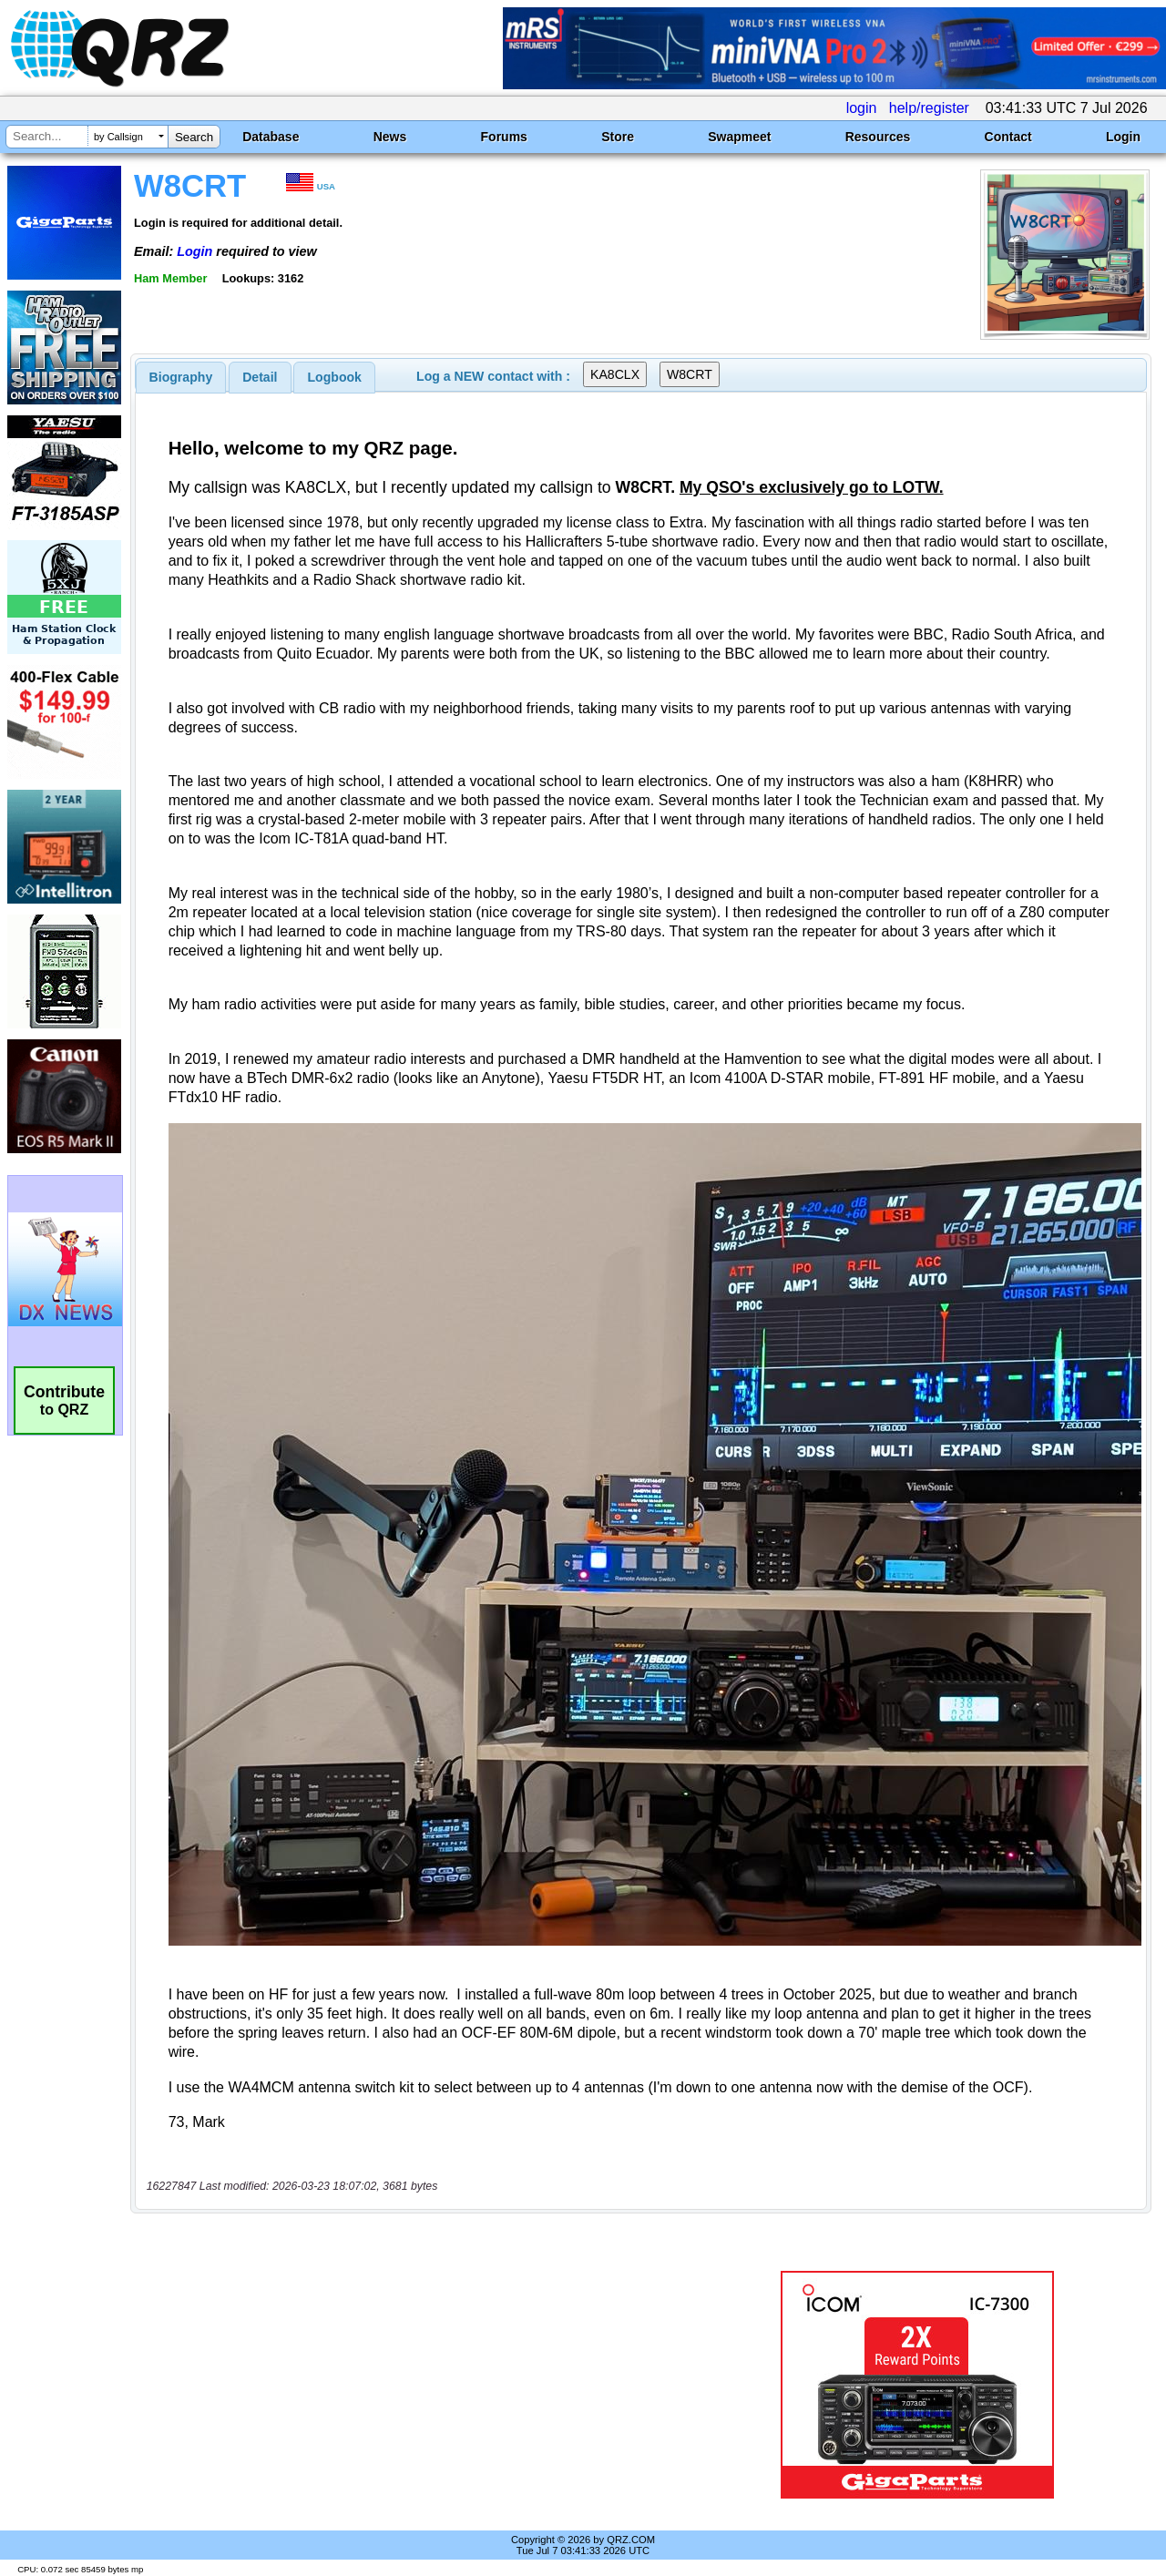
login (861, 108)
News (390, 136)
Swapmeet (739, 136)
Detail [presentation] (259, 377)
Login (1123, 136)
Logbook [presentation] (335, 377)
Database (270, 136)
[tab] (181, 377)
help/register (929, 108)
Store (617, 136)
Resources (878, 136)
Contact (1008, 136)
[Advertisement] (422, 2384)
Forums (504, 136)
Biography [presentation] (181, 377)
